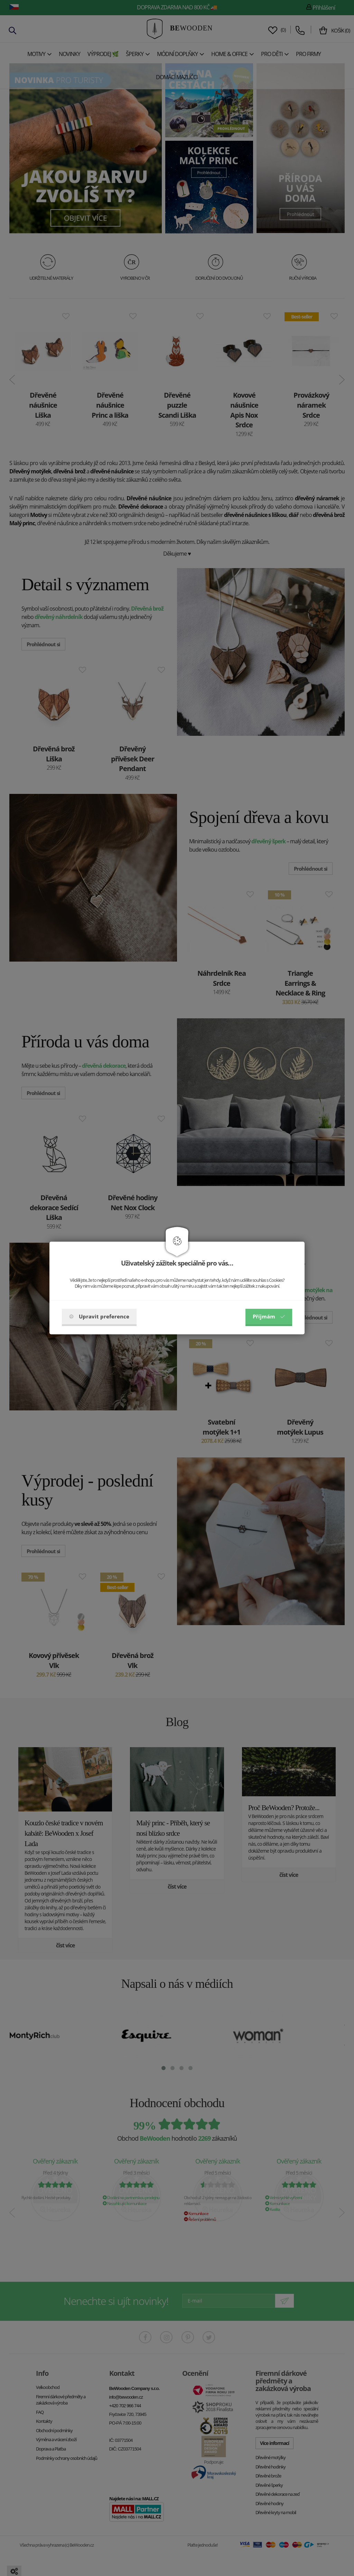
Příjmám (269, 1316)
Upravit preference (99, 1316)
